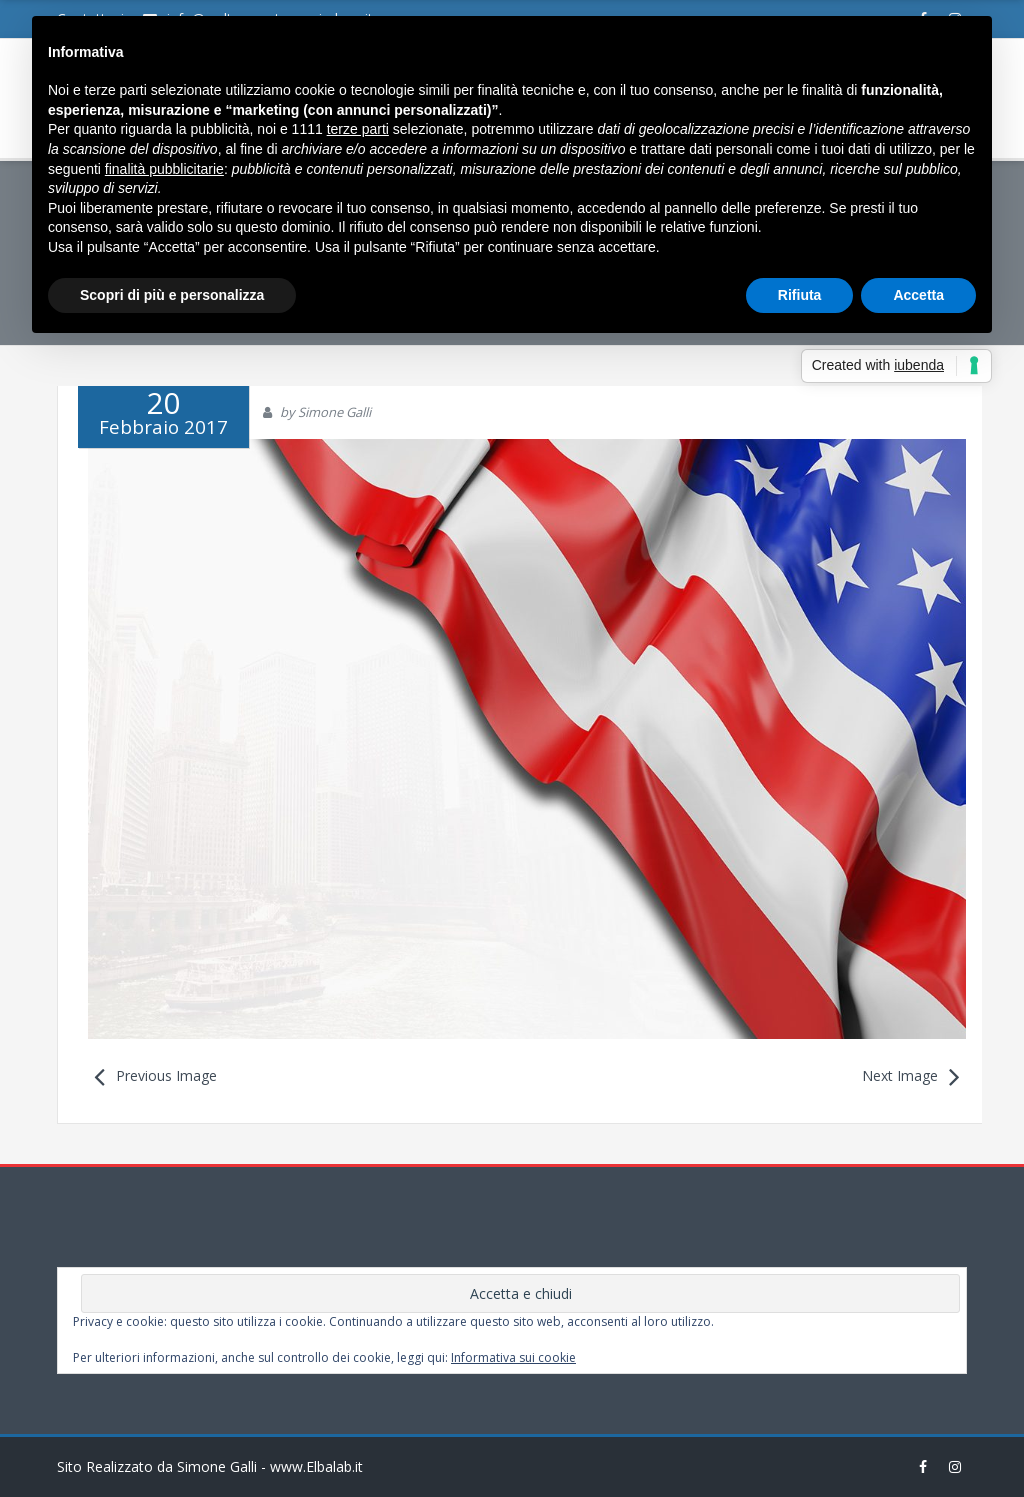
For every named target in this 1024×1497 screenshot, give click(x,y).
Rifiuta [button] (800, 295)
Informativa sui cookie (513, 1357)
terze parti (358, 129)
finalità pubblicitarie (164, 169)
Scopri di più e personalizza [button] (172, 295)
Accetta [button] (918, 295)
